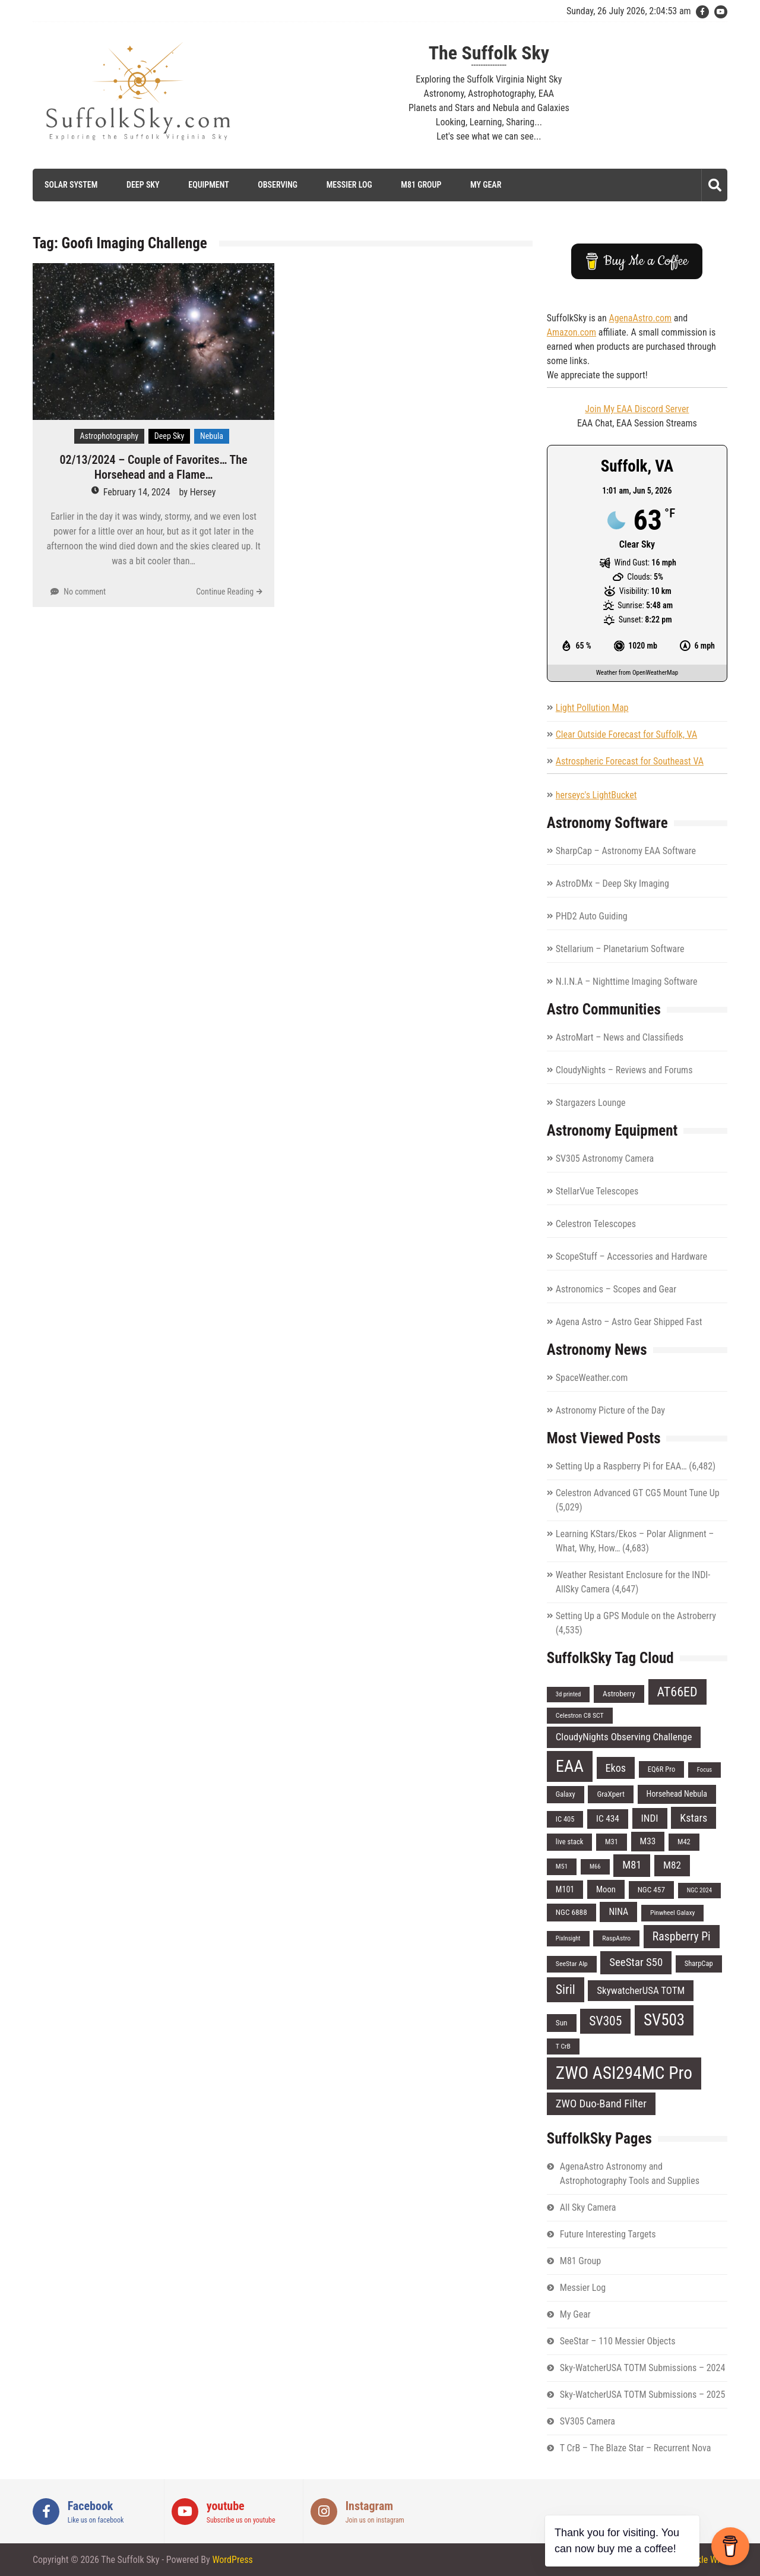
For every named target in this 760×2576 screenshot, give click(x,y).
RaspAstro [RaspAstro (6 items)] (616, 1938)
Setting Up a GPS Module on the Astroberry (636, 1616)
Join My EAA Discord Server (637, 409)
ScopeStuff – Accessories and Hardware (631, 1256)
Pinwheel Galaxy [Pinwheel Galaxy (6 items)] (672, 1912)
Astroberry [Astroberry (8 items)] (619, 1693)
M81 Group (421, 184)
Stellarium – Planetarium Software (620, 948)
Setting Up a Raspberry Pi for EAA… (621, 1466)
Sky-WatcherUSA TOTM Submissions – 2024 (643, 2367)
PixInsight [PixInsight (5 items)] (568, 1938)
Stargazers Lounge (591, 1102)
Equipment (208, 184)
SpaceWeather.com (592, 1377)
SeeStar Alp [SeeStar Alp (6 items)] (572, 1963)
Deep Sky (143, 184)
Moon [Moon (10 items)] (606, 1889)
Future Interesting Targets (608, 2234)
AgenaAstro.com (640, 318)
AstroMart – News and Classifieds (619, 1037)
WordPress (232, 2559)
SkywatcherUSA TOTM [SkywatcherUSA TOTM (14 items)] (641, 1990)
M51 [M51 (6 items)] (562, 1866)
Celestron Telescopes (596, 1223)
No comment (85, 591)
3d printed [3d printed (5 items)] (568, 1694)
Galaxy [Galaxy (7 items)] (565, 1794)
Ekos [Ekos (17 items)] (616, 1768)
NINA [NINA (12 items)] (618, 1911)
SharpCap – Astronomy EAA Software (626, 850)
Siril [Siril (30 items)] (565, 1989)
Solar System (71, 184)
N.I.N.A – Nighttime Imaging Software (627, 981)
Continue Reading (225, 591)
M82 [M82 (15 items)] (672, 1865)
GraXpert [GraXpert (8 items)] (610, 1794)
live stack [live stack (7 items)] (570, 1841)
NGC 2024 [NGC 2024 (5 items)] (699, 1890)
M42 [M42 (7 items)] (684, 1841)
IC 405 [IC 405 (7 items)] (565, 1819)
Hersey (203, 492)
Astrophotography (109, 436)
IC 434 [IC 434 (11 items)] (607, 1818)
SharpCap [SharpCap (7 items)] (699, 1963)
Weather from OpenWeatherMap (637, 673)
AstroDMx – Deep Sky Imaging (612, 883)
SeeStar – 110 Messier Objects (618, 2341)
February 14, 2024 (136, 492)
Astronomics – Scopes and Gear (616, 1289)
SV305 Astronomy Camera (605, 1158)
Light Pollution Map (592, 707)
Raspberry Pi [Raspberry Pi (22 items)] (682, 1936)
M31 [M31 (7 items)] (611, 1841)
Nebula (211, 436)
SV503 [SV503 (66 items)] (664, 2020)
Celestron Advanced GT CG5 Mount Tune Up (638, 1493)
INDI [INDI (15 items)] (649, 1818)
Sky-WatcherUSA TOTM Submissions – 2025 (643, 2394)
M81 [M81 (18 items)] (631, 1865)
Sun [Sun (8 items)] (562, 2022)
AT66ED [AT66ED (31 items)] (677, 1691)
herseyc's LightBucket (596, 795)
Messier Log (349, 184)
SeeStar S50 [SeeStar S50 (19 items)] (636, 1962)
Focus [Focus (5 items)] (704, 1770)
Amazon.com (571, 332)
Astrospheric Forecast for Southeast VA (630, 761)
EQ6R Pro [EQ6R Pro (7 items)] (661, 1769)
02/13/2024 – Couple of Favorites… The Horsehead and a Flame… (154, 467)
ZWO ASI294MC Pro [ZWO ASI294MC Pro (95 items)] (624, 2073)
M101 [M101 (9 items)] (565, 1889)
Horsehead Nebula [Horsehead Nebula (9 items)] (677, 1794)
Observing (277, 184)
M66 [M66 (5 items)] (595, 1866)
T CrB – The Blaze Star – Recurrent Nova (635, 2448)
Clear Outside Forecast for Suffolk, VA (626, 734)
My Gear (485, 184)
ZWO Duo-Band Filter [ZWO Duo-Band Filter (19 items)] (601, 2103)
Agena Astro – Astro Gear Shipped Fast (629, 1321)
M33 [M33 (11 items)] (648, 1841)
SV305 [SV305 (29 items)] (605, 2021)
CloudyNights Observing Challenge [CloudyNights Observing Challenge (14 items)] (624, 1737)
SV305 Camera (587, 2421)
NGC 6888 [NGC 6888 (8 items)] (571, 1912)
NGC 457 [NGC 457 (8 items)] (651, 1889)
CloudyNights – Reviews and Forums (624, 1070)
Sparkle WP (701, 2559)
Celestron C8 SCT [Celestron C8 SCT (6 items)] (580, 1715)
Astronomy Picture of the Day (610, 1410)
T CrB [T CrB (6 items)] (563, 2046)
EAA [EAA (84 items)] (570, 1766)
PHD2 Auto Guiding (592, 916)
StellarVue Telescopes (597, 1191)
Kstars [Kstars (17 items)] (693, 1818)
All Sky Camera (588, 2207)
